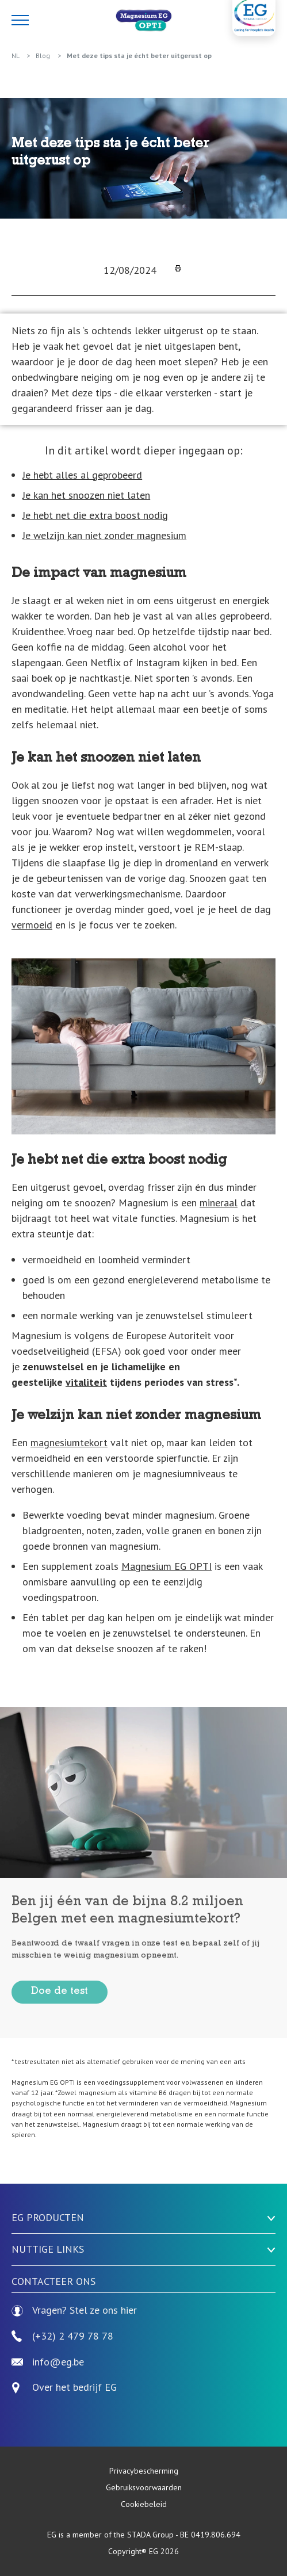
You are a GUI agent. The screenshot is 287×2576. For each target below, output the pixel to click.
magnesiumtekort (69, 1442)
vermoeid (32, 924)
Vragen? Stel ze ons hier (74, 2310)
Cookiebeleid (144, 2504)
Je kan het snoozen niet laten (86, 495)
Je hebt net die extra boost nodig (95, 515)
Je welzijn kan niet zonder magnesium (104, 535)
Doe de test (59, 1992)
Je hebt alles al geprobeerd (82, 474)
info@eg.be (48, 2362)
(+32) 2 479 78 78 (62, 2336)
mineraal (219, 1202)
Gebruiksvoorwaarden (144, 2487)
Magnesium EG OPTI (166, 1566)
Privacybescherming (143, 2471)
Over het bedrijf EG (74, 2388)
